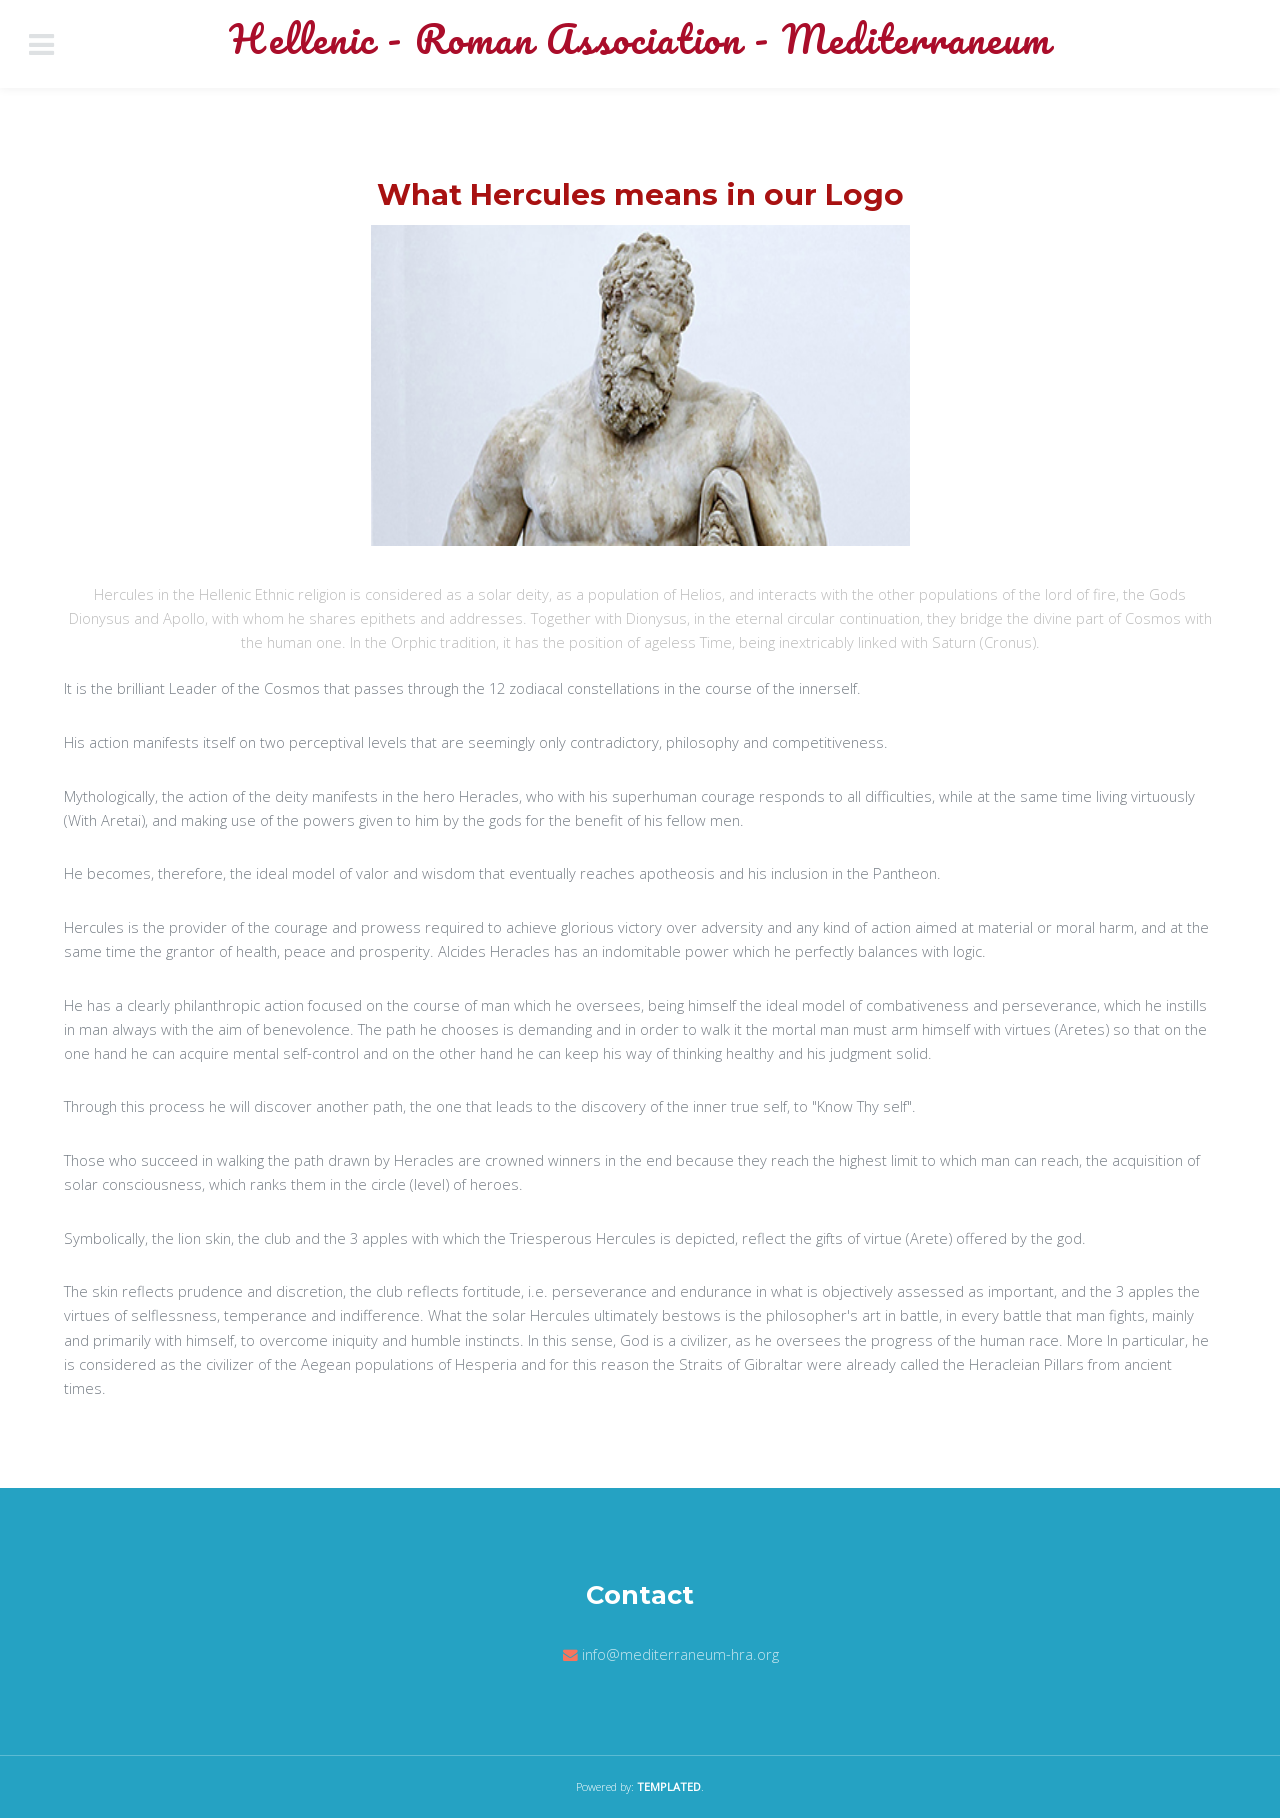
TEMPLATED (669, 1786)
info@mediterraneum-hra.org (680, 1654)
